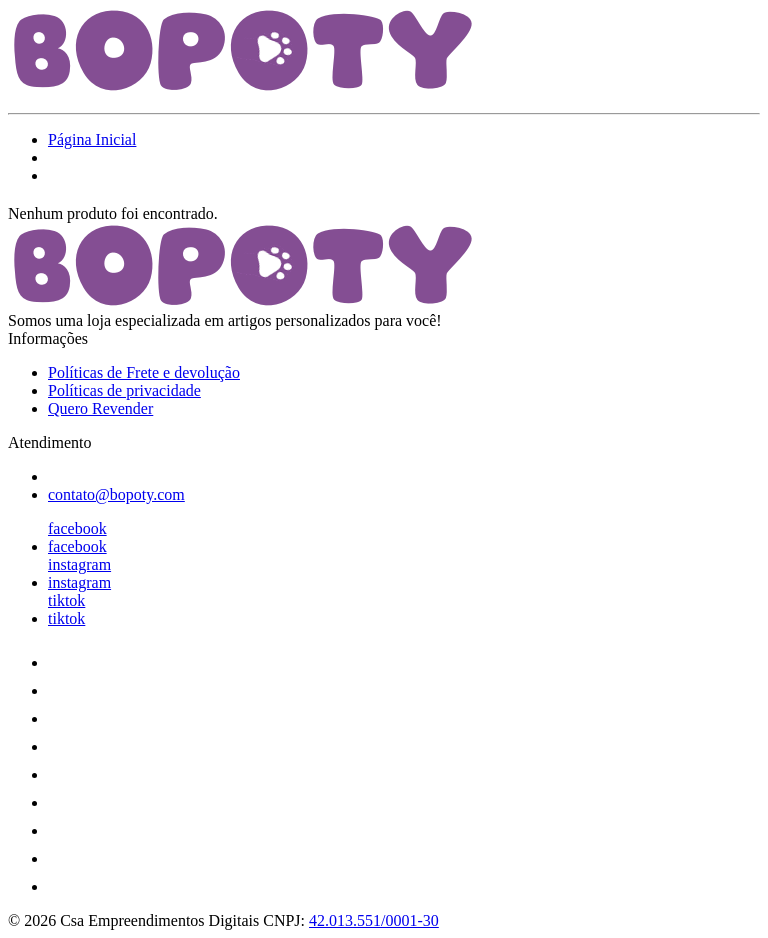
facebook (77, 528)
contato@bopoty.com (116, 494)
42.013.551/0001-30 (374, 920)
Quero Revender (100, 408)
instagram (79, 564)
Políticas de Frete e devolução (144, 372)
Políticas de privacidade (124, 390)
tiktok (66, 600)
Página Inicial (92, 139)
